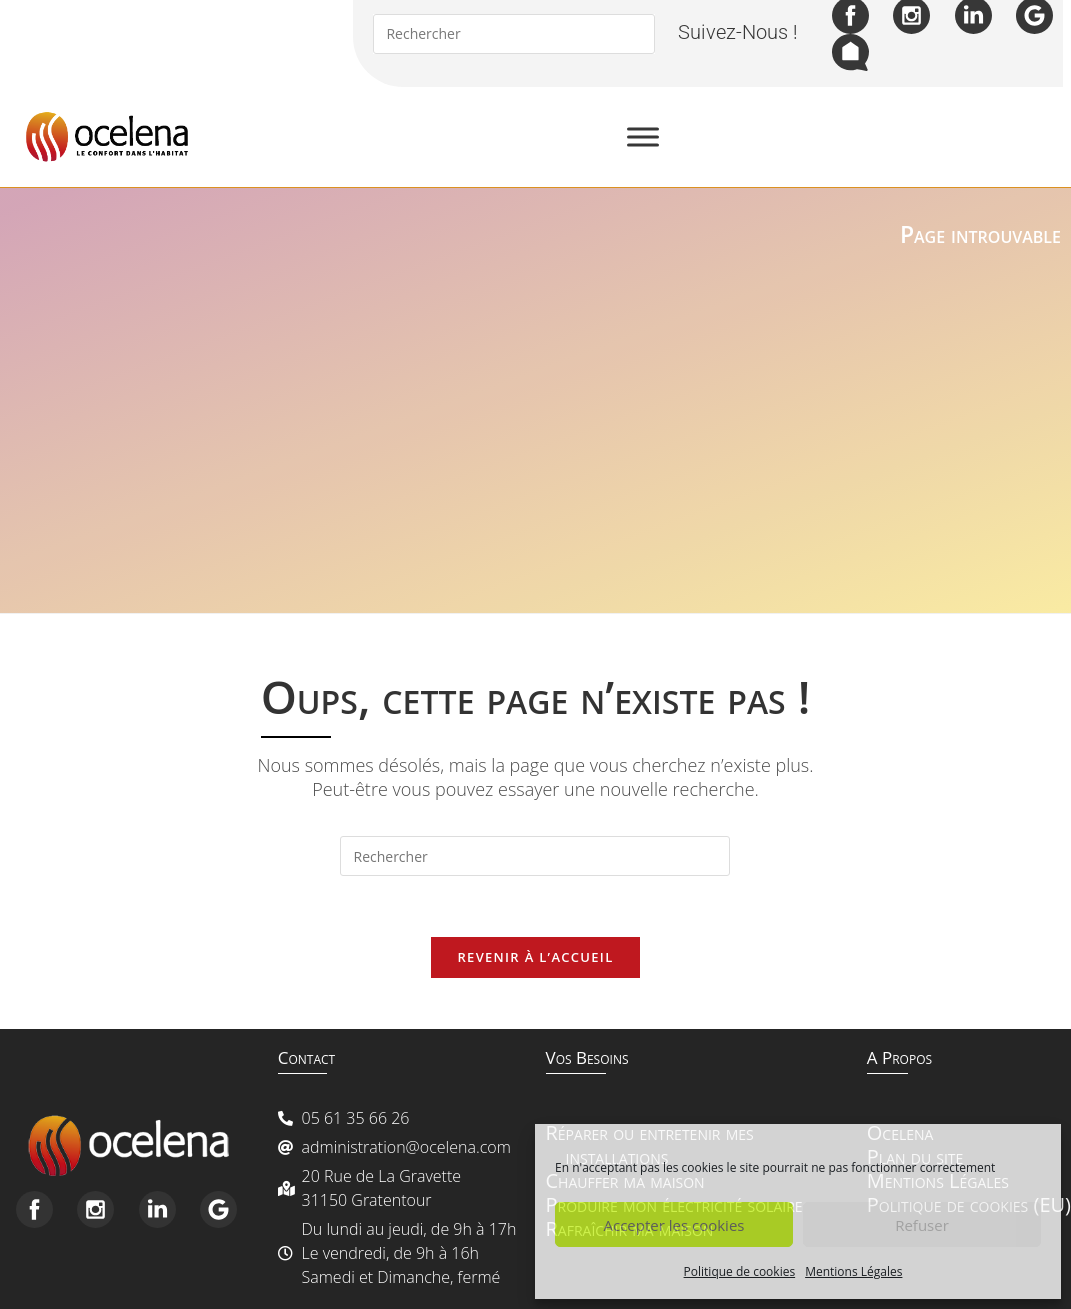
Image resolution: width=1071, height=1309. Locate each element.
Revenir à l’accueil (535, 957)
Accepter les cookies (674, 1225)
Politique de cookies (740, 1271)
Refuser (922, 1225)
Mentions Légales (853, 1271)
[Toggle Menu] (643, 136)
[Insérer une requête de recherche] (535, 856)
